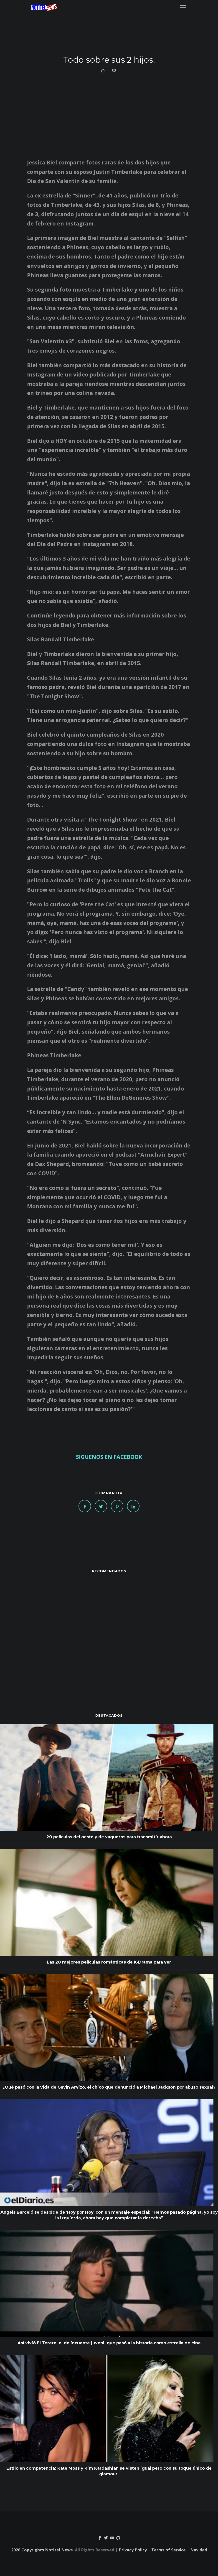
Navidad (198, 2550)
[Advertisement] (109, 1634)
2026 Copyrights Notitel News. (42, 2550)
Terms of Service (168, 2550)
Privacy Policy (133, 2550)
